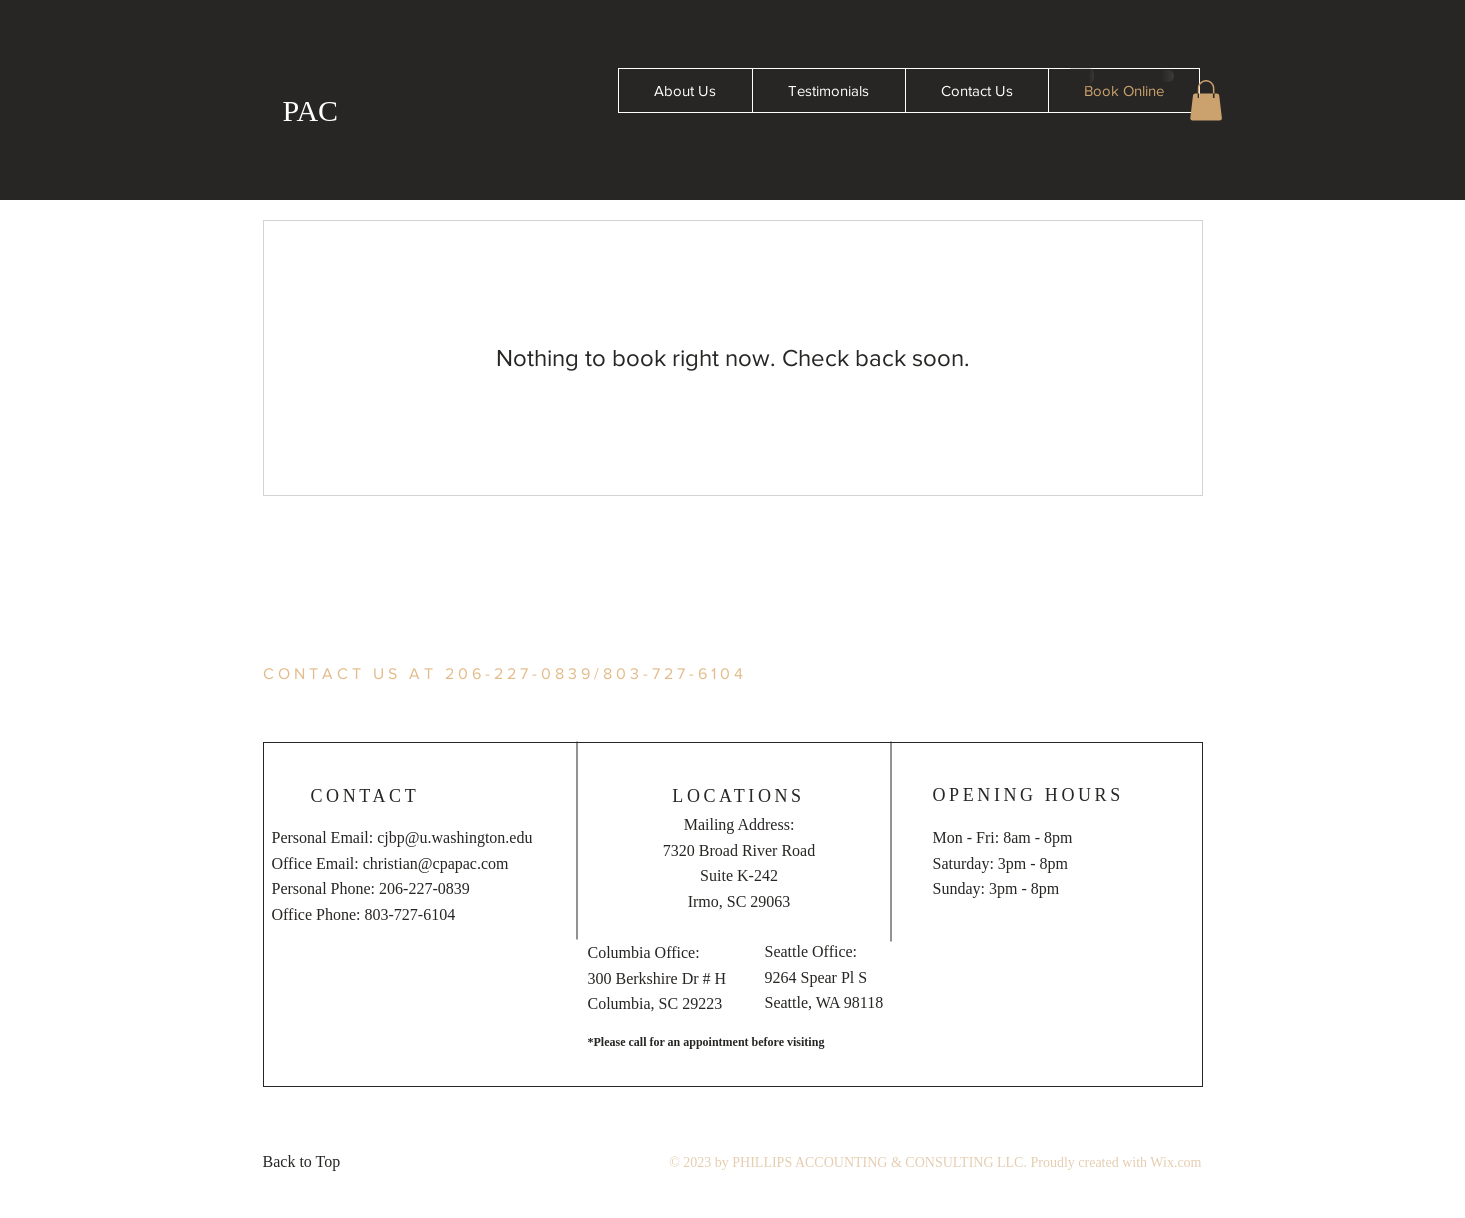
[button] (1206, 100)
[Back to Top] (308, 1162)
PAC (311, 110)
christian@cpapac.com (436, 863)
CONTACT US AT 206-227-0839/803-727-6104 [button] (505, 673)
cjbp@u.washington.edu (454, 837)
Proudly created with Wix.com (1115, 1162)
